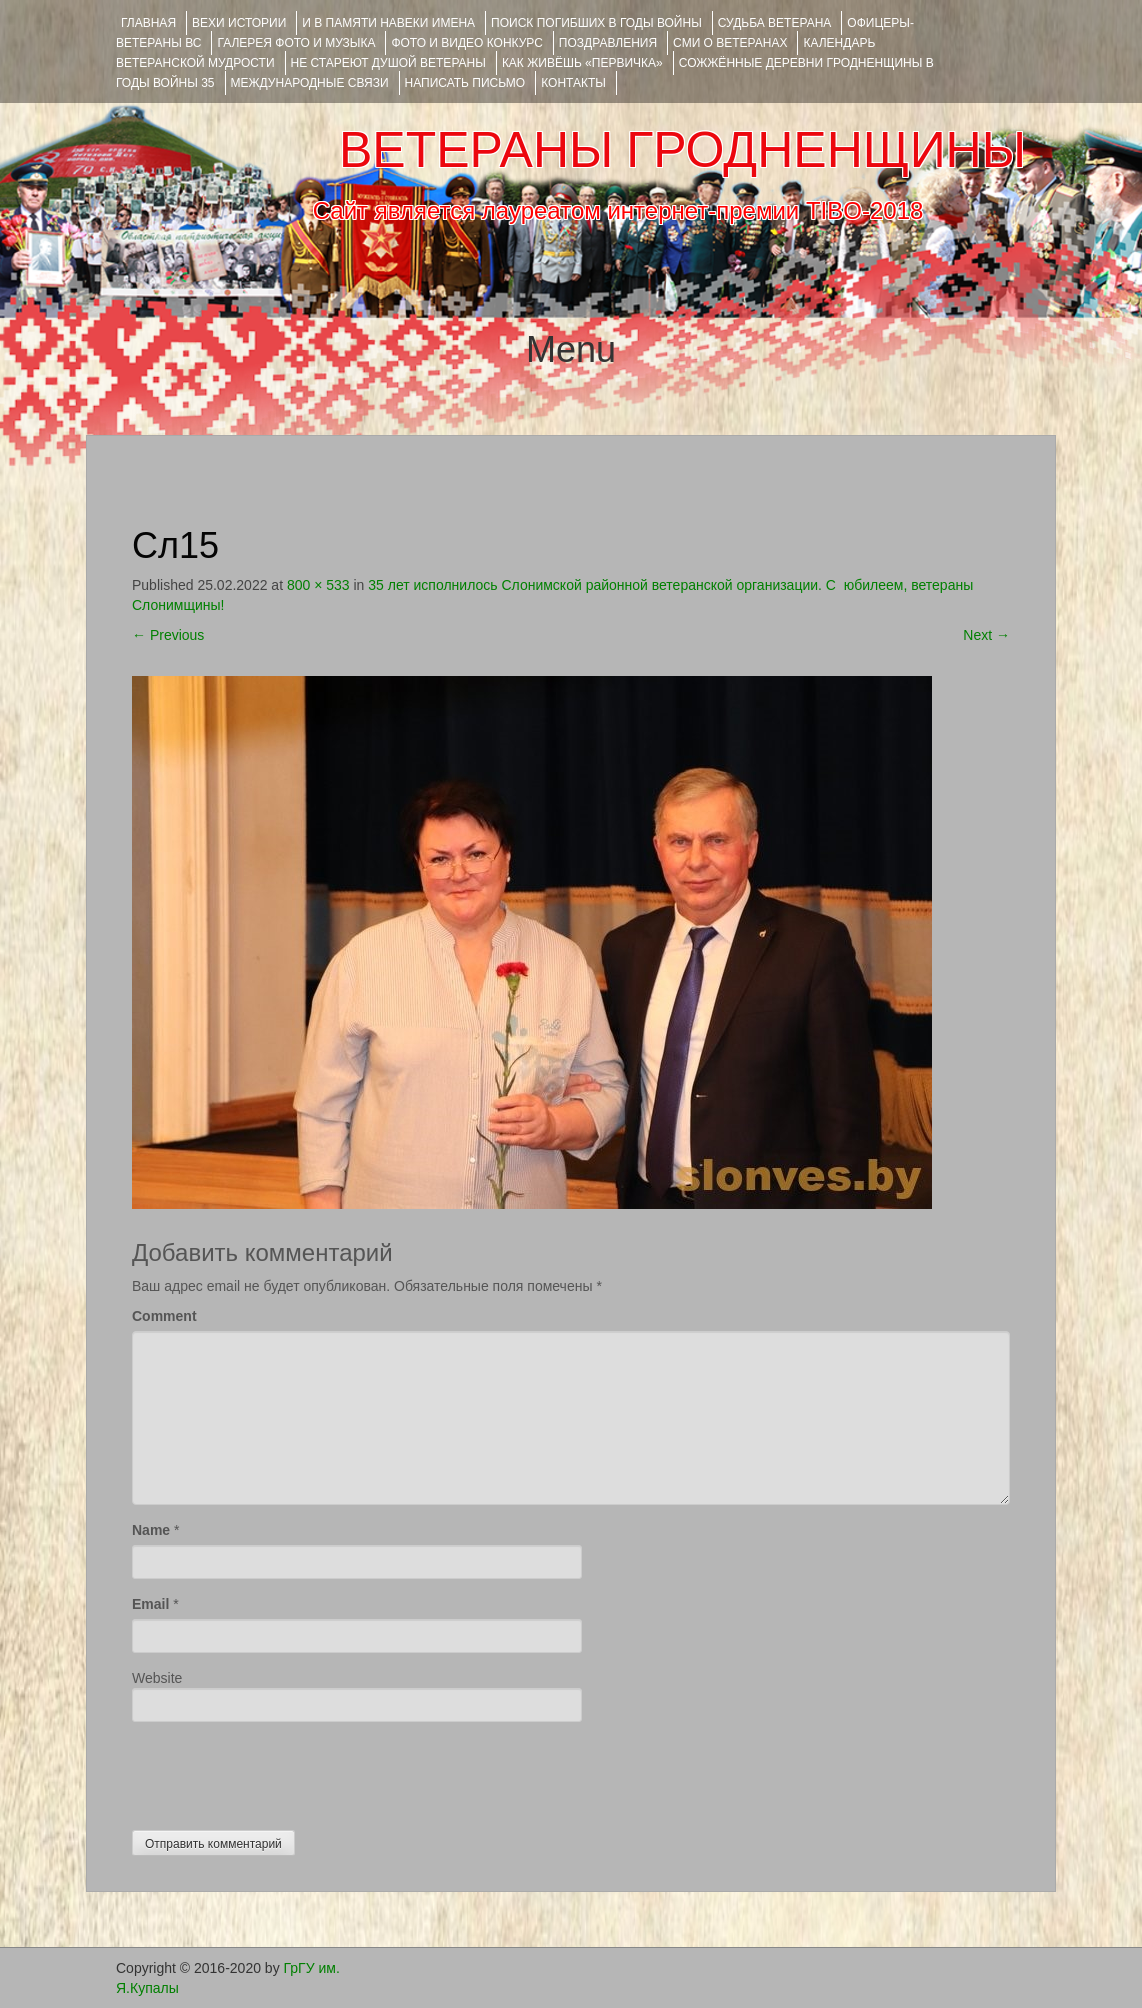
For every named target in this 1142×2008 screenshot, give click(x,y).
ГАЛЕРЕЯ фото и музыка (296, 43)
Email (150, 1604)
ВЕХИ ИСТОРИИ (239, 23)
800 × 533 (318, 585)
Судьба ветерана (775, 23)
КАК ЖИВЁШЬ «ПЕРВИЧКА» (582, 63)
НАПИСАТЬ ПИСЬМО (465, 83)
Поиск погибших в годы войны (596, 23)
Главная (148, 23)
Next (986, 635)
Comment (164, 1316)
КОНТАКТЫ (573, 83)
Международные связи (310, 83)
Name (151, 1530)
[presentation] (284, 1771)
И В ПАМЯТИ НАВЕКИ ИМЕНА (388, 23)
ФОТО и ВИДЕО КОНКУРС (466, 43)
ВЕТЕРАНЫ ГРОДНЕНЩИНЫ (682, 150)
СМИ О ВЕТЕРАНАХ (730, 43)
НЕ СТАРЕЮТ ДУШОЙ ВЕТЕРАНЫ (388, 63)
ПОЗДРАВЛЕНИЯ (608, 43)
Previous (168, 635)
